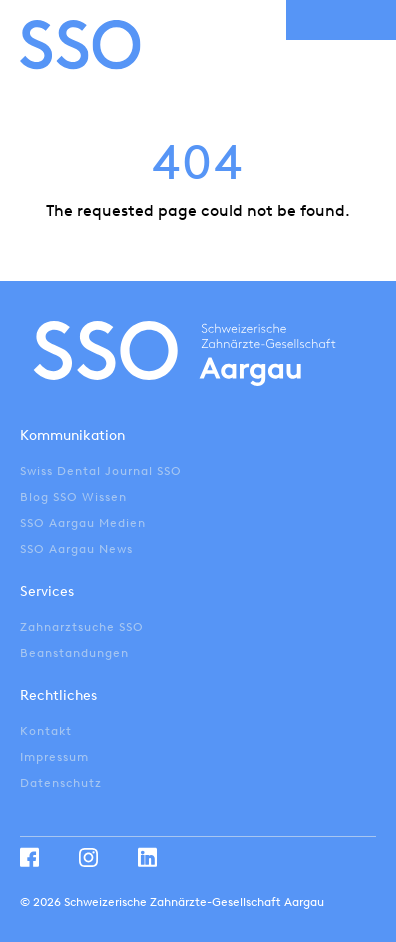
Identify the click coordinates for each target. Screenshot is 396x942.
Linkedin (147, 857)
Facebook (29, 857)
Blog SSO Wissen (73, 497)
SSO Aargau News (76, 549)
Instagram (88, 857)
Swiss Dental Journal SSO (101, 471)
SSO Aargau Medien (83, 523)
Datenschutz (61, 783)
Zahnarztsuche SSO (82, 627)
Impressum (54, 757)
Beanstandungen (74, 653)
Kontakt (46, 731)
